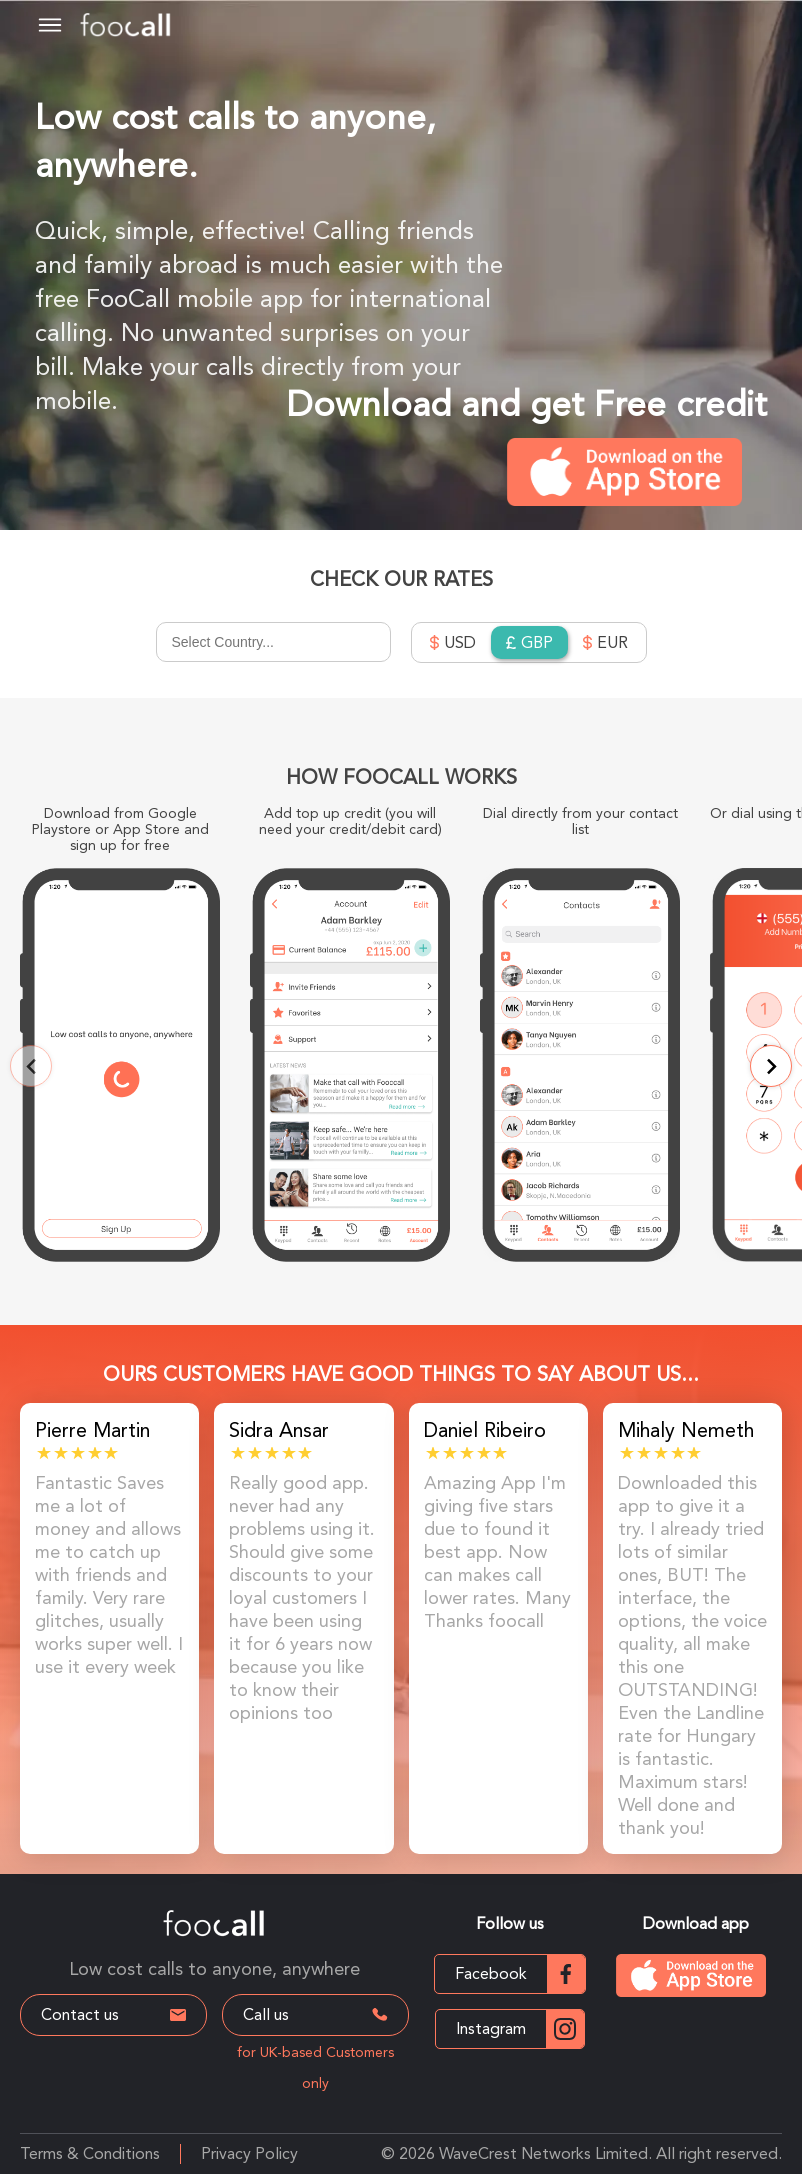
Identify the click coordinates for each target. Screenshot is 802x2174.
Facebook (520, 1974)
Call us (318, 2014)
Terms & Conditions (90, 2153)
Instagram (520, 2029)
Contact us (113, 2014)
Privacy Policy (249, 2153)
